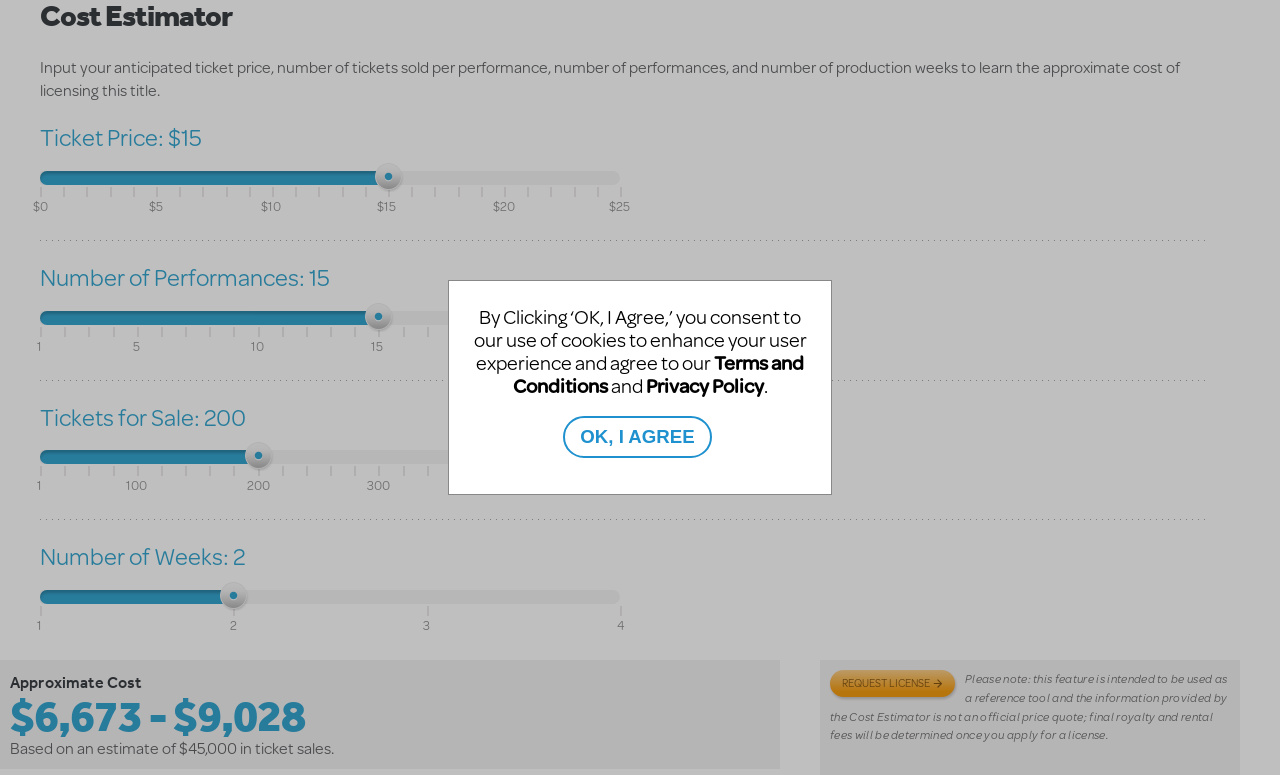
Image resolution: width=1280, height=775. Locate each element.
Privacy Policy (705, 385)
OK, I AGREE (637, 436)
